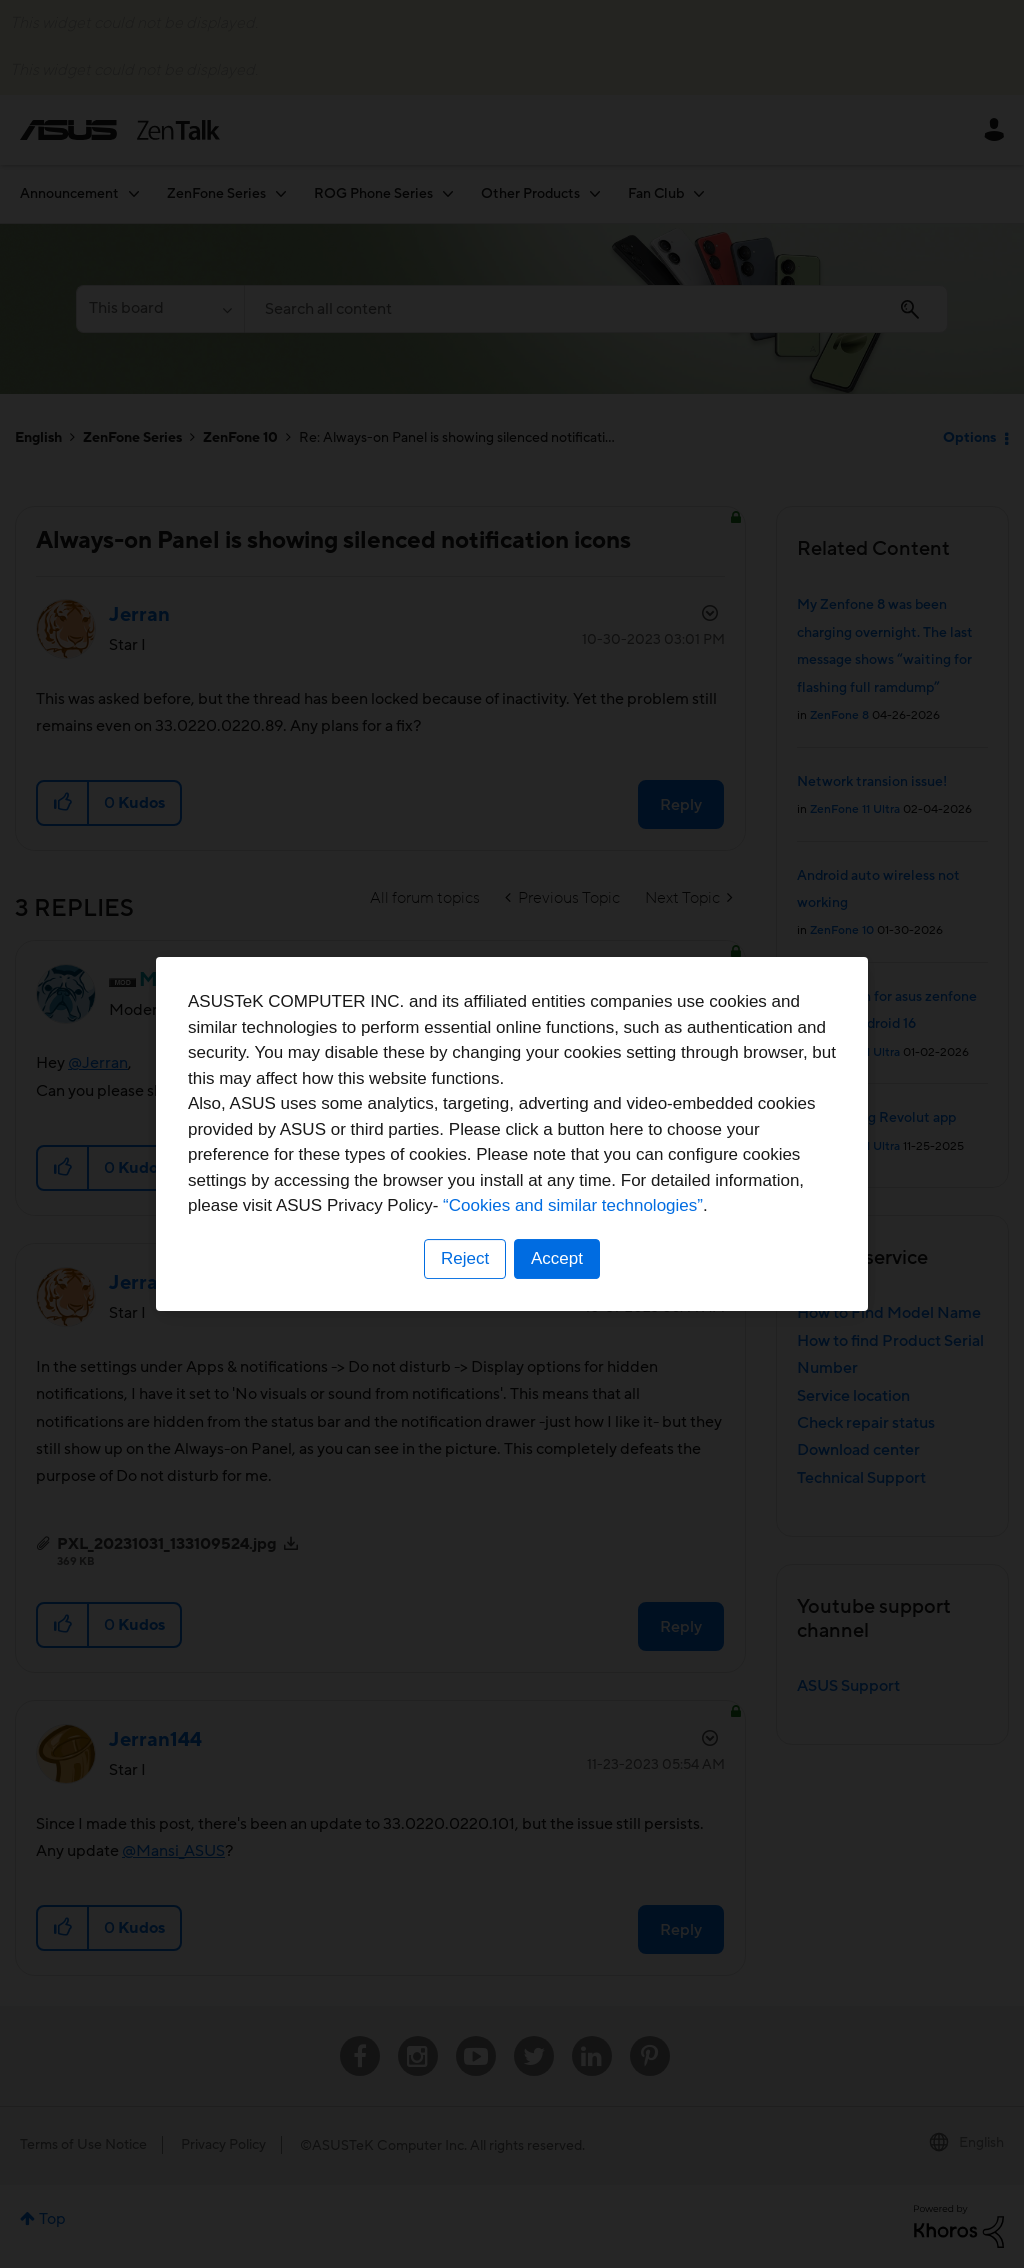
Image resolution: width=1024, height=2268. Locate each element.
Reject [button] (465, 1258)
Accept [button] (557, 1258)
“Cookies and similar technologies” (573, 1205)
